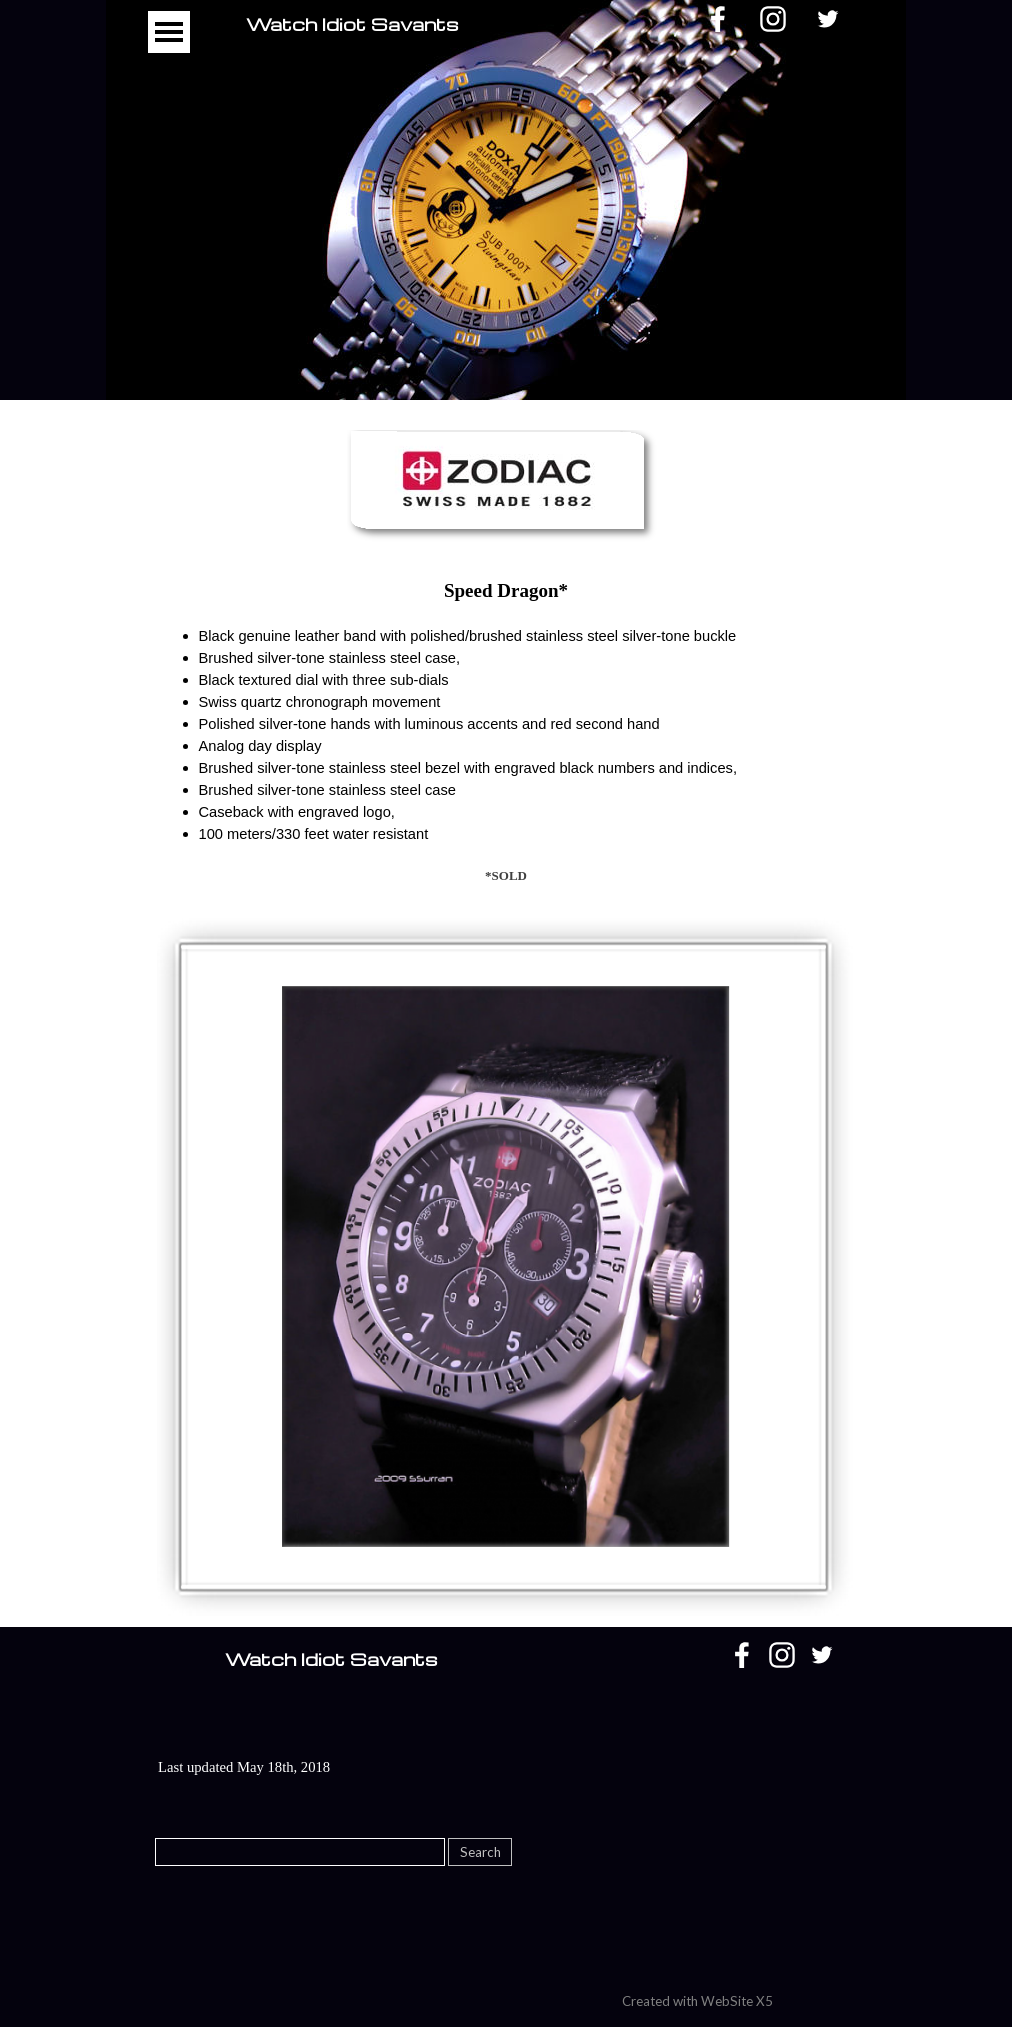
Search (480, 1852)
